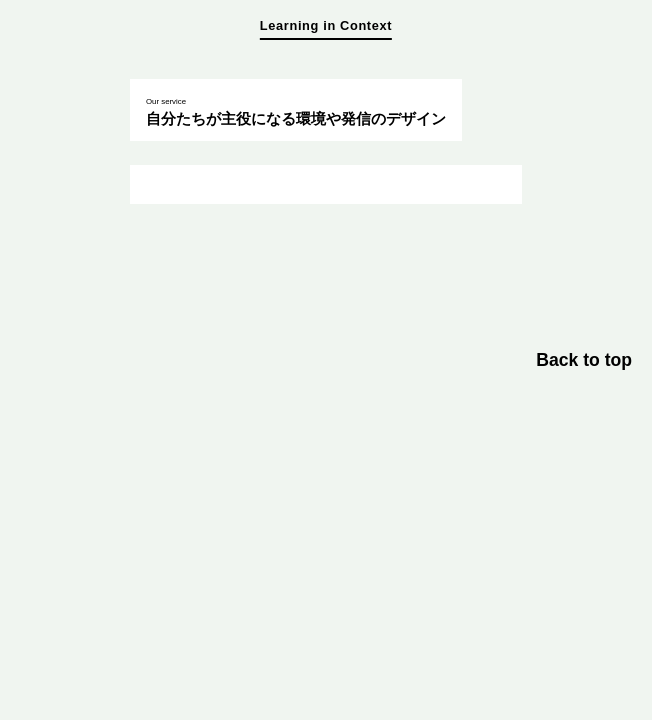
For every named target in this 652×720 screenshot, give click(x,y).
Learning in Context (326, 25)
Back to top (584, 360)
